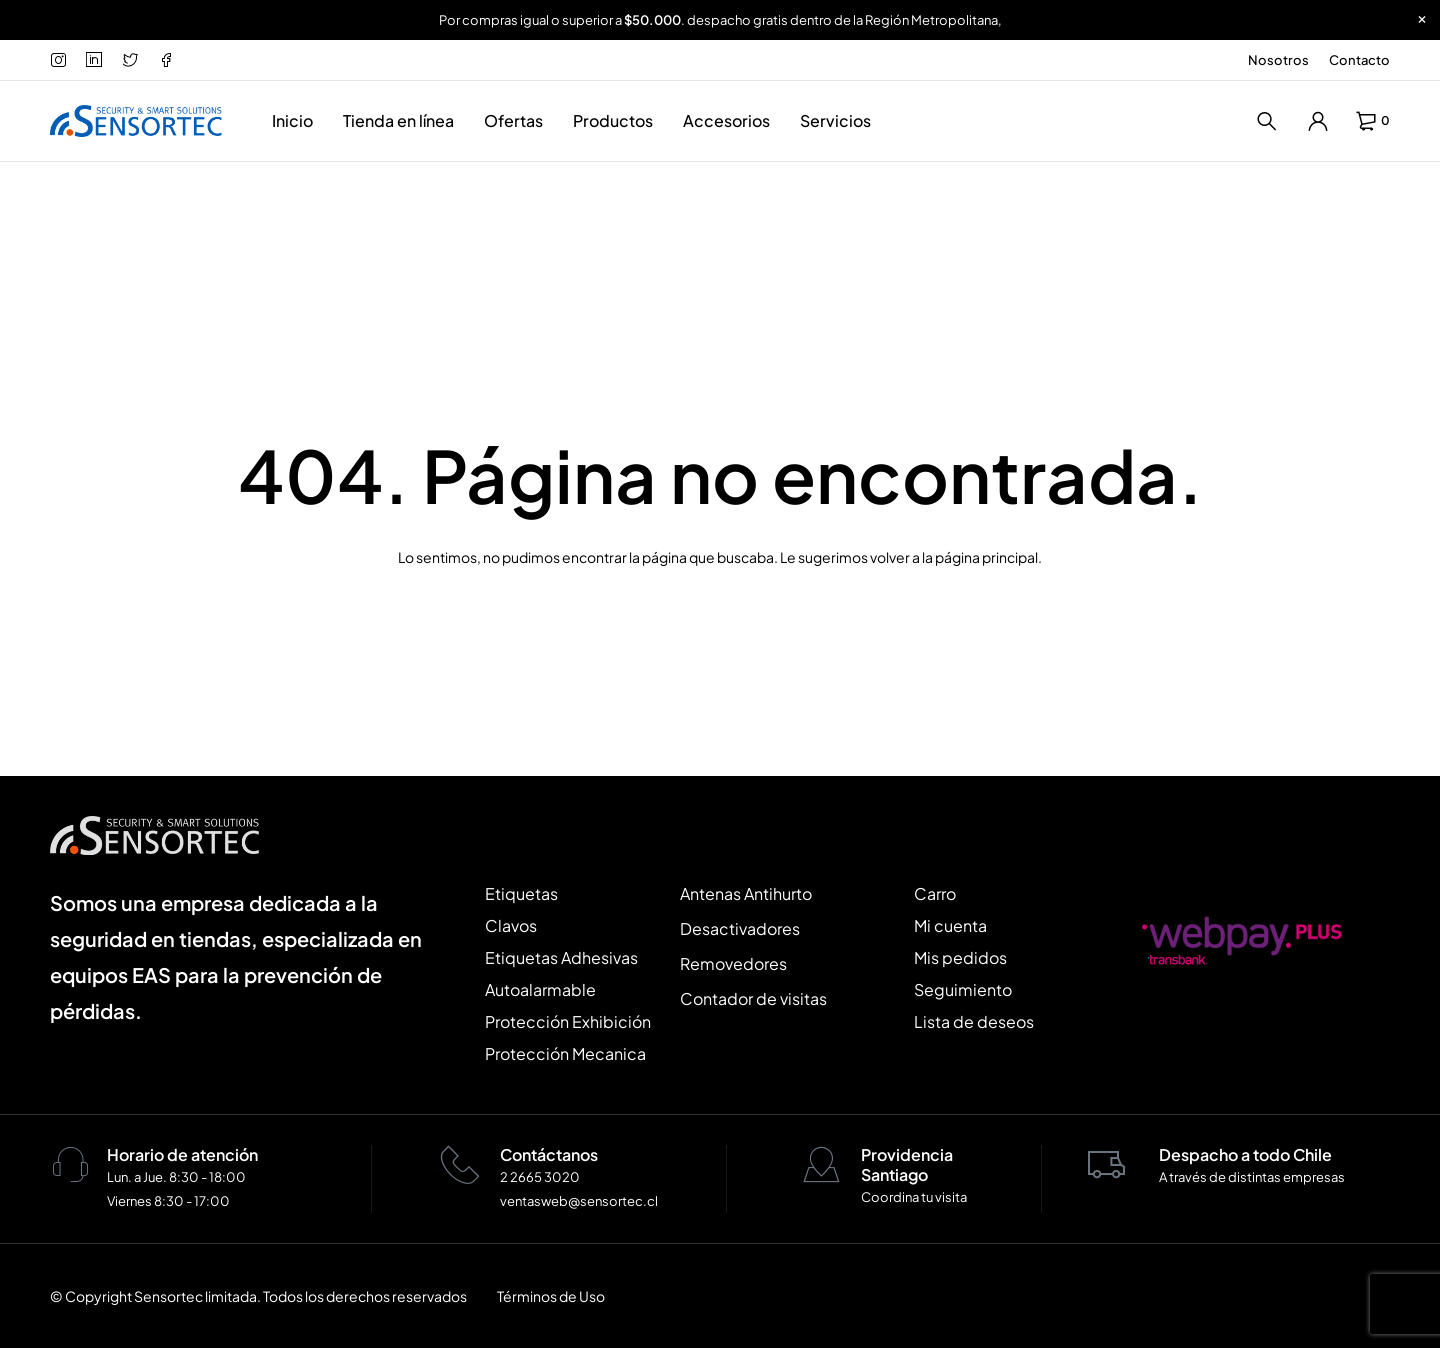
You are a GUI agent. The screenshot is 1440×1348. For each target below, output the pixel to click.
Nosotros (1278, 60)
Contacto (1359, 60)
